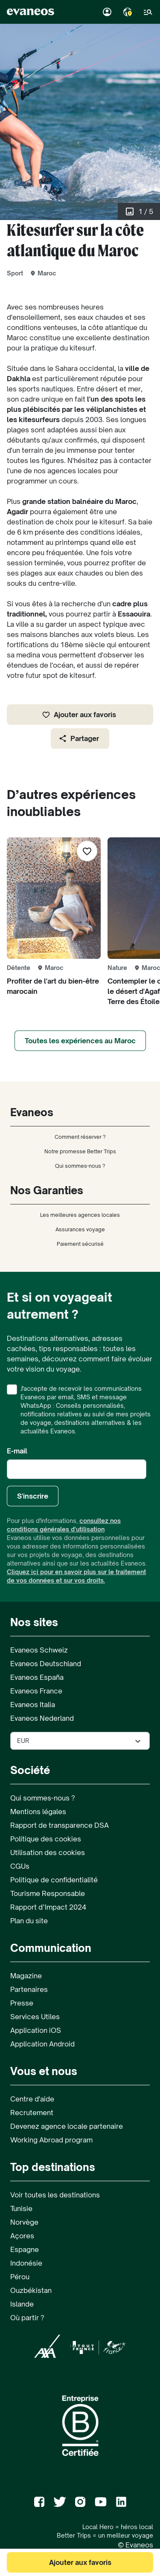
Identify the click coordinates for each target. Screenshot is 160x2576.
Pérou (19, 2276)
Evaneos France (36, 1691)
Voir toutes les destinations (55, 2195)
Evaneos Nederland (42, 1718)
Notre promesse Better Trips (80, 1151)
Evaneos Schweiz (39, 1650)
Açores (22, 2236)
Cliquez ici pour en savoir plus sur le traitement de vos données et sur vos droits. (76, 1576)
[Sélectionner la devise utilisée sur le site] (80, 1741)
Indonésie (26, 2263)
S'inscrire (32, 1496)
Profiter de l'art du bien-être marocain (53, 986)
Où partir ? (27, 2317)
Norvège (24, 2222)
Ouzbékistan (31, 2290)
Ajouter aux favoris (79, 714)
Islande (22, 2304)
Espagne (24, 2249)
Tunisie (21, 2208)
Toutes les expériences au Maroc (80, 1040)
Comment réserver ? (80, 1137)
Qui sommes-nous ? (80, 1166)
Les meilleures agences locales (80, 1215)
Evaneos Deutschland (45, 1663)
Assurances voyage (80, 1229)
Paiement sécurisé (80, 1244)
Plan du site (29, 1920)
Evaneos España (37, 1677)
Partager (78, 738)
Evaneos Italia (32, 1704)
